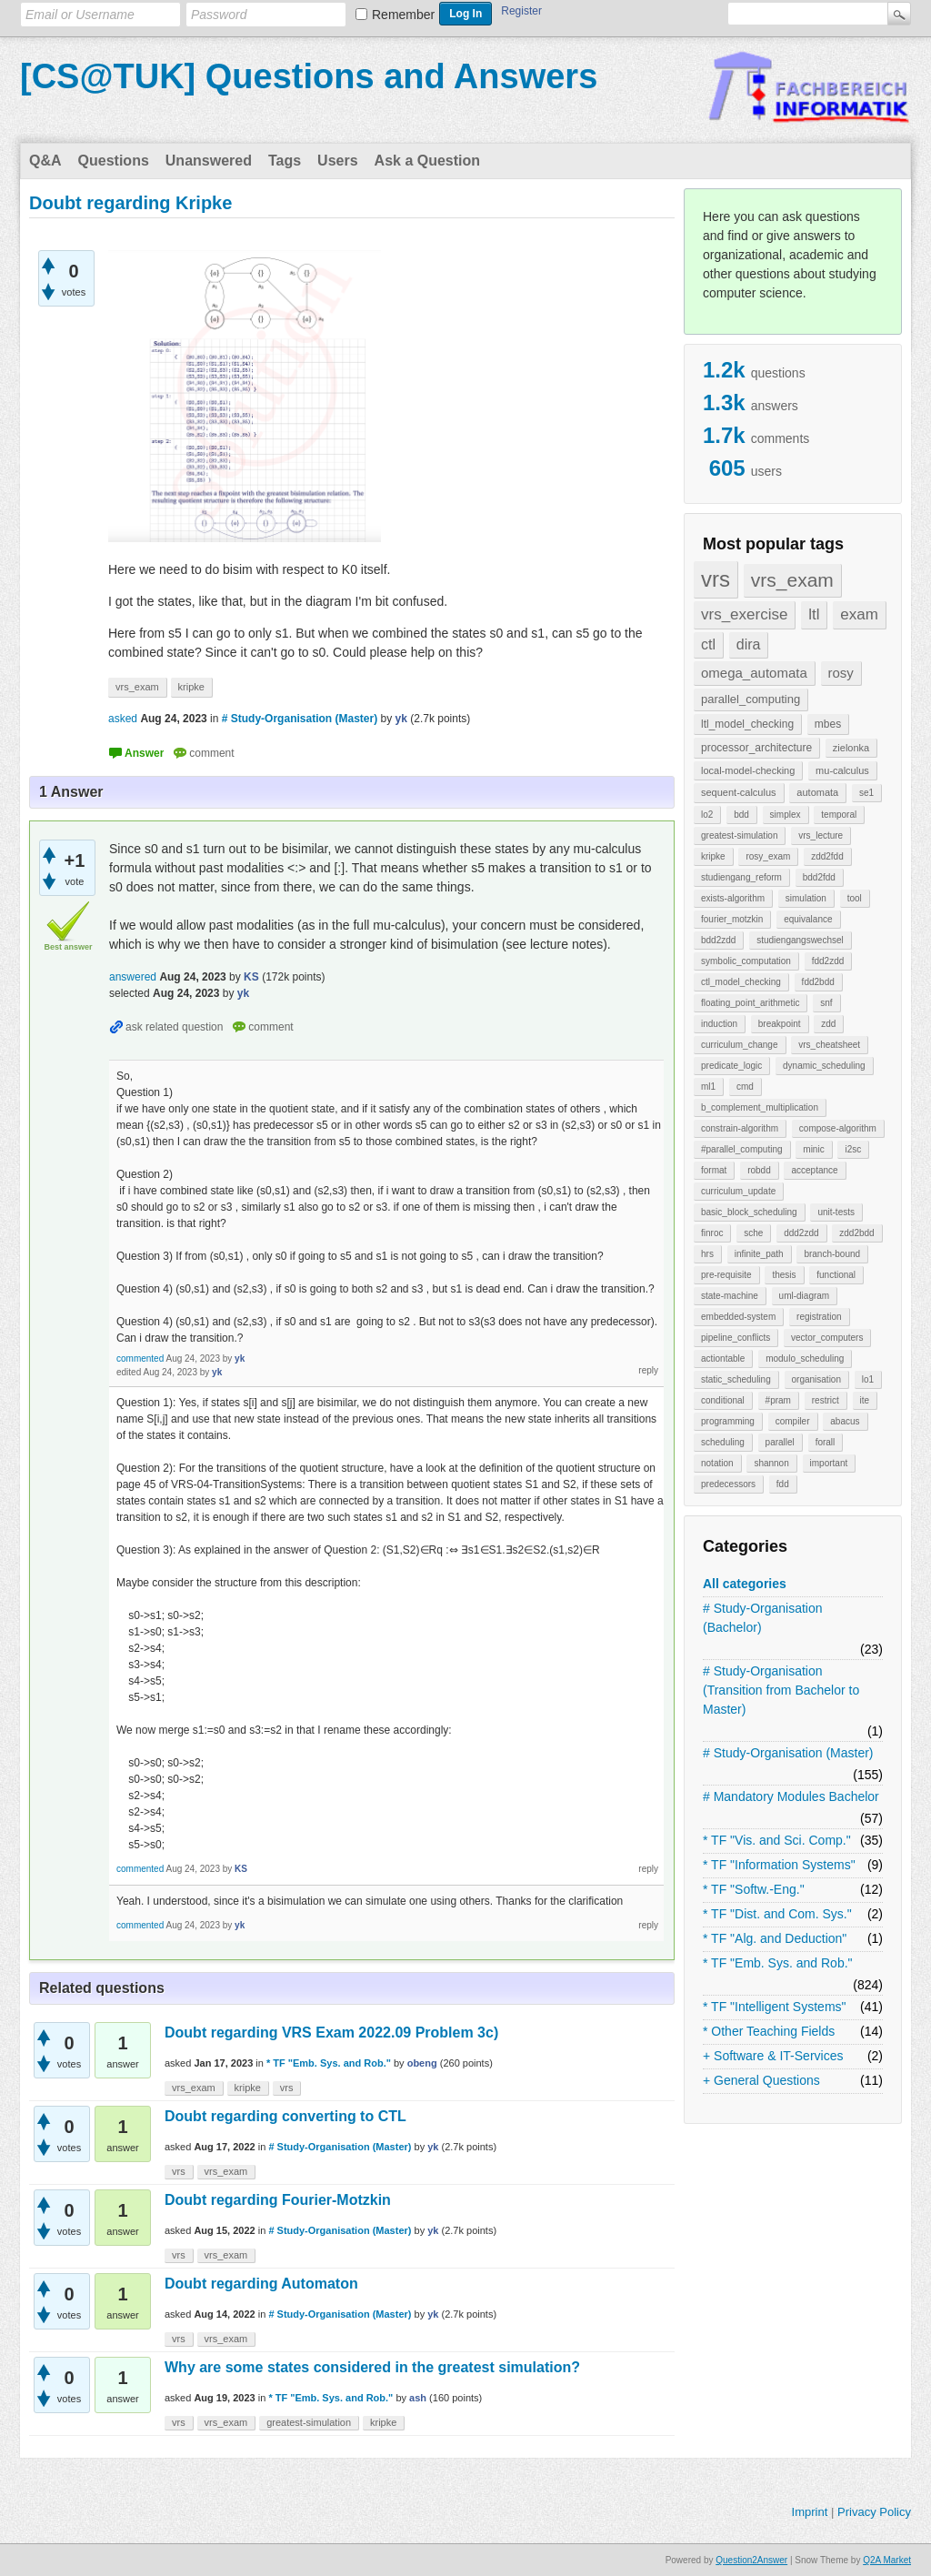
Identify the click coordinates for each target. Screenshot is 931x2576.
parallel (780, 1442)
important (829, 1463)
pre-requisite (726, 1275)
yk (432, 2146)
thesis (784, 1275)
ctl (708, 644)
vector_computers (827, 1338)
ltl (813, 614)
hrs (707, 1254)
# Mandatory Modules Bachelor (791, 1796)
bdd (741, 815)
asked (122, 718)
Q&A (45, 160)
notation (717, 1463)
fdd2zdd (828, 961)
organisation (816, 1379)
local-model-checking (748, 770)
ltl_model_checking (747, 724)
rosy (841, 672)
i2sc (853, 1149)
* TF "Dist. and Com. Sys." (777, 1914)
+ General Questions (761, 2080)
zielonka (851, 747)
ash (417, 2397)
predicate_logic (731, 1066)
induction (719, 1024)
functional (836, 1275)
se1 (866, 793)
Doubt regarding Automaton (261, 2283)
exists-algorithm (733, 898)
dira (748, 644)
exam (859, 614)
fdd (782, 1484)
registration (818, 1317)
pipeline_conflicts (735, 1338)
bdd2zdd (718, 940)
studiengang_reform (741, 877)
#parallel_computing (742, 1149)
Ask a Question (427, 160)
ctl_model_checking (741, 982)
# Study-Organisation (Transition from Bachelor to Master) (781, 1690)
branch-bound (832, 1254)
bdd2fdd (819, 877)
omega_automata (754, 672)
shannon (771, 1463)
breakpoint (779, 1024)
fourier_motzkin (732, 919)
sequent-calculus (738, 792)
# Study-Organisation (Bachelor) (763, 1618)
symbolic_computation (746, 961)
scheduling (723, 1442)
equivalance (808, 919)
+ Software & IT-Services (773, 2055)
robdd (759, 1170)
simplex (785, 815)
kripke (713, 856)
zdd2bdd (856, 1233)
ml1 (708, 1087)
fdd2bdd (818, 982)
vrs (715, 579)
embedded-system (738, 1317)
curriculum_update (738, 1191)
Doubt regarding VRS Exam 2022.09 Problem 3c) (331, 2032)
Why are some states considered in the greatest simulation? (372, 2367)
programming (728, 1421)
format (713, 1170)
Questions (113, 160)
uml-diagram (804, 1296)
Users (337, 160)
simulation (806, 898)
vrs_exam (792, 579)
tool (854, 898)
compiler (793, 1421)
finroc (712, 1233)
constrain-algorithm (739, 1128)
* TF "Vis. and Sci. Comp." (777, 1840)
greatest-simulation (739, 835)
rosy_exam (768, 856)
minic (813, 1149)
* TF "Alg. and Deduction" (774, 1938)
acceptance (814, 1170)
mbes (828, 724)
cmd (745, 1087)
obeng (422, 2063)
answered (132, 977)
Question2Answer (751, 2560)
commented (140, 1358)
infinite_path (759, 1254)
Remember (403, 14)
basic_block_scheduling (749, 1212)
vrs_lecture (820, 835)
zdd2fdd (827, 856)
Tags (284, 160)
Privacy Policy (874, 2512)
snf (826, 1003)
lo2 (707, 815)
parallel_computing (750, 699)
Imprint (810, 2512)
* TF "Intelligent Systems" (774, 2006)
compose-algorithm (837, 1128)
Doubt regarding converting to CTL (285, 2116)
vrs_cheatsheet (829, 1045)
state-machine (729, 1296)
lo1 (868, 1379)
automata (817, 792)
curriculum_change (739, 1045)
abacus (844, 1421)
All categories (744, 1583)
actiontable (723, 1358)
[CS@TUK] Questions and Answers (308, 76)
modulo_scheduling (805, 1358)
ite (865, 1400)
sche (753, 1233)
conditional (723, 1400)
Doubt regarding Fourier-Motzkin (278, 2200)
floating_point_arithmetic (750, 1003)
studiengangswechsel (800, 940)
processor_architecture (756, 747)
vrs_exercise (744, 614)
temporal (838, 815)
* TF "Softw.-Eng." (754, 1889)
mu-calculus (842, 770)
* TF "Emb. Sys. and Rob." (778, 1963)
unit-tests (836, 1212)
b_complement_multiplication (759, 1107)
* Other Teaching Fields (769, 2031)
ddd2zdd (801, 1233)
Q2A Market (887, 2560)
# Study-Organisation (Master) (788, 1753)
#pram (778, 1400)
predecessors (728, 1484)
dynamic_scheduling (824, 1066)
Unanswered (208, 160)
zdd (828, 1024)
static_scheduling (736, 1379)
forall (826, 1442)
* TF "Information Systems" (779, 1864)
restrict (825, 1400)
